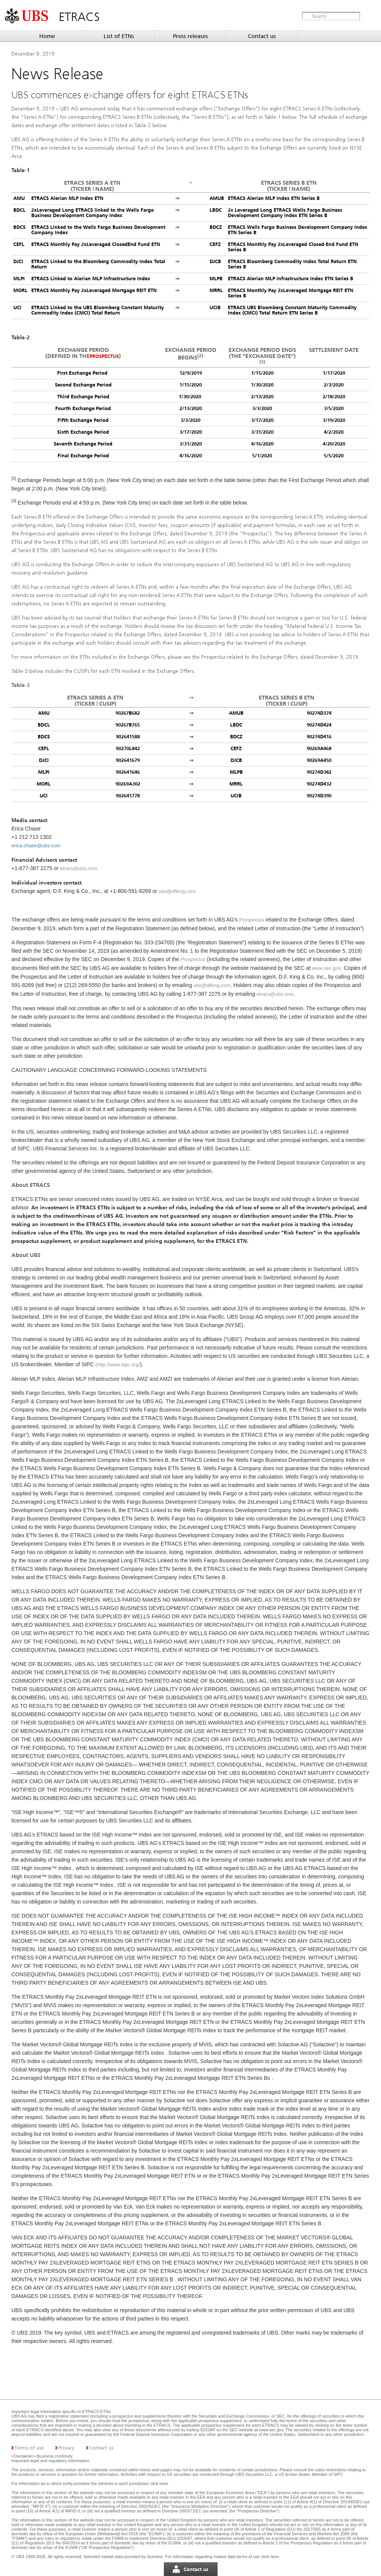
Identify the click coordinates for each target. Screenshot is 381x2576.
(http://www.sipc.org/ (117, 1364)
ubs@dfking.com (176, 891)
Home (47, 36)
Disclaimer (23, 2456)
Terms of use (29, 2448)
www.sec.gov (326, 968)
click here (159, 2483)
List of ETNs (119, 36)
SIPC (338, 2474)
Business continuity (55, 2456)
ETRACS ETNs (96, 2411)
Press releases (190, 36)
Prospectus (104, 356)
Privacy (66, 2448)
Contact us (262, 36)
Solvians (155, 2556)
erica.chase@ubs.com (36, 845)
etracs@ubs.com (78, 868)
